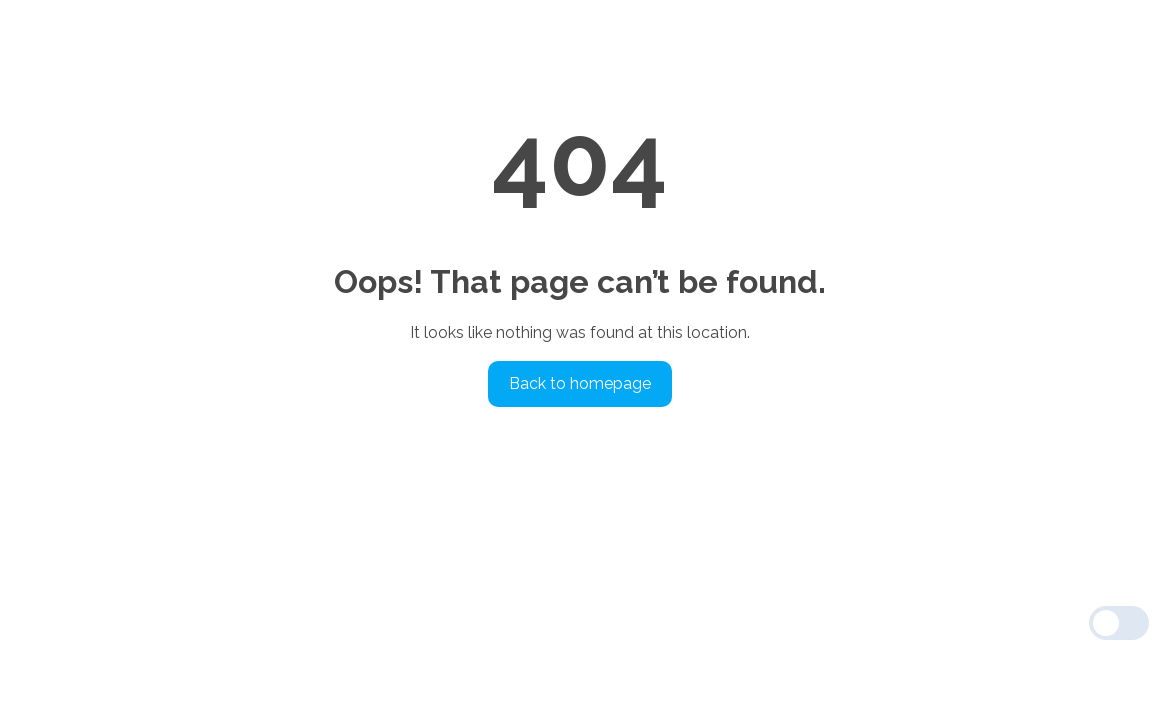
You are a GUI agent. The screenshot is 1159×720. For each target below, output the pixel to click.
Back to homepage (580, 383)
